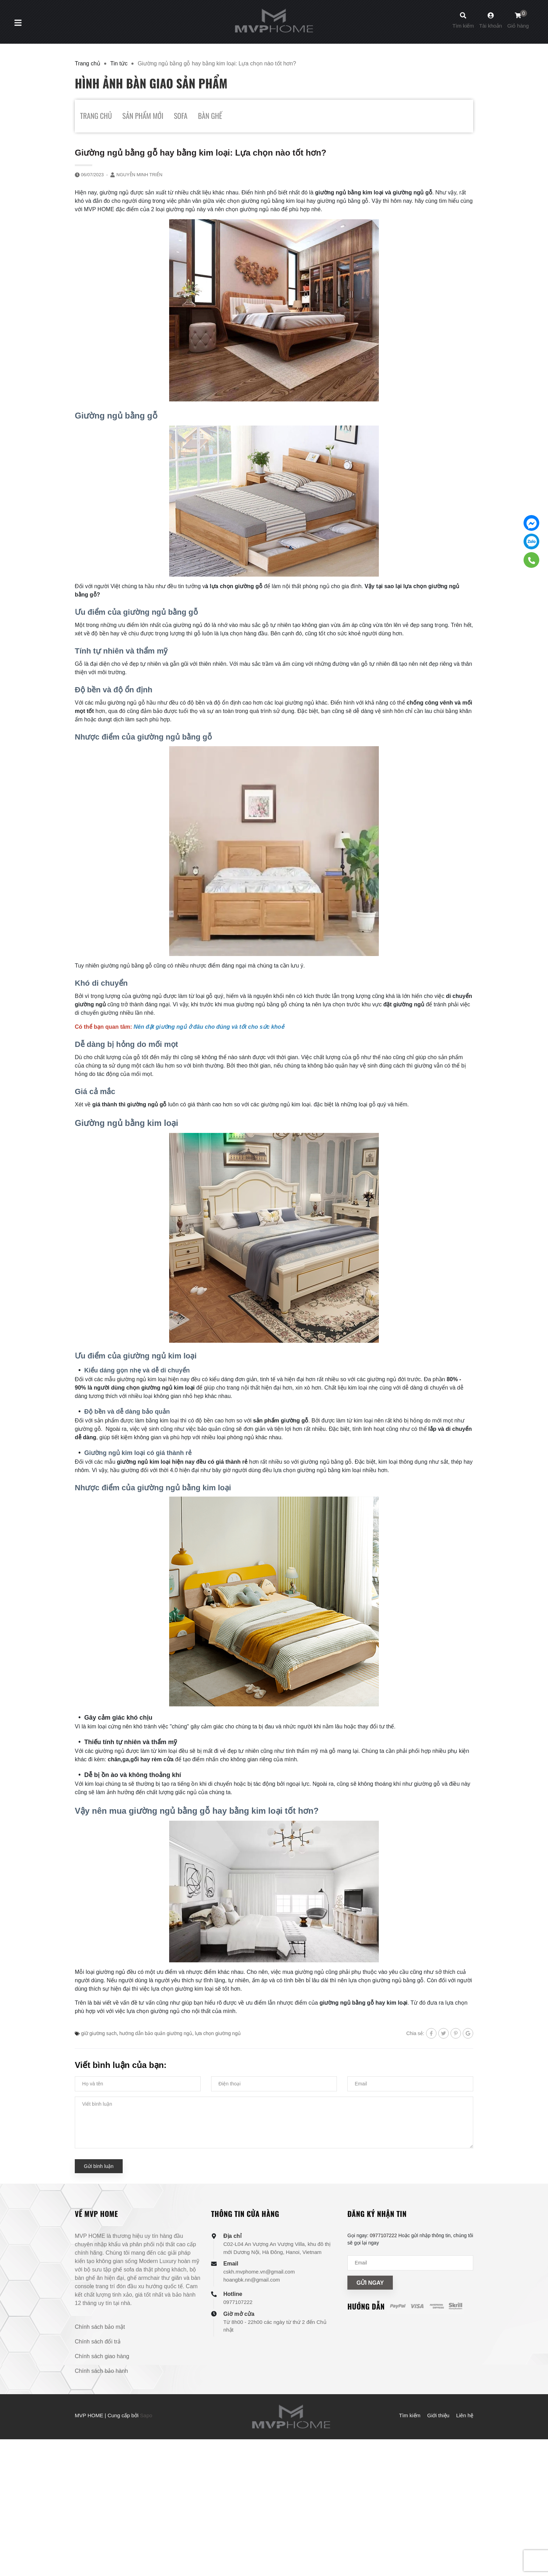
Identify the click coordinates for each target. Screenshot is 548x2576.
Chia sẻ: (415, 2033)
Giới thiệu (438, 2415)
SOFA (180, 115)
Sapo (146, 2415)
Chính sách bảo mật (100, 2327)
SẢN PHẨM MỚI (142, 115)
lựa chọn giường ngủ (218, 2033)
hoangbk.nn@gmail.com (251, 2280)
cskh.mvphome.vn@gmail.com (259, 2272)
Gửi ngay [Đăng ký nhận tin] (370, 2283)
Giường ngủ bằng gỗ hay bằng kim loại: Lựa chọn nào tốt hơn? (200, 152)
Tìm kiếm (409, 2415)
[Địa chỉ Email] (410, 2262)
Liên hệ (464, 2415)
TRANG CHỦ (96, 115)
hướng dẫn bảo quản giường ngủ (156, 2033)
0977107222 (237, 2302)
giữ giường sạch (99, 2033)
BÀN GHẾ (210, 115)
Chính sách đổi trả (98, 2342)
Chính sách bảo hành (101, 2371)
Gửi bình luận (99, 2166)
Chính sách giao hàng (102, 2356)
